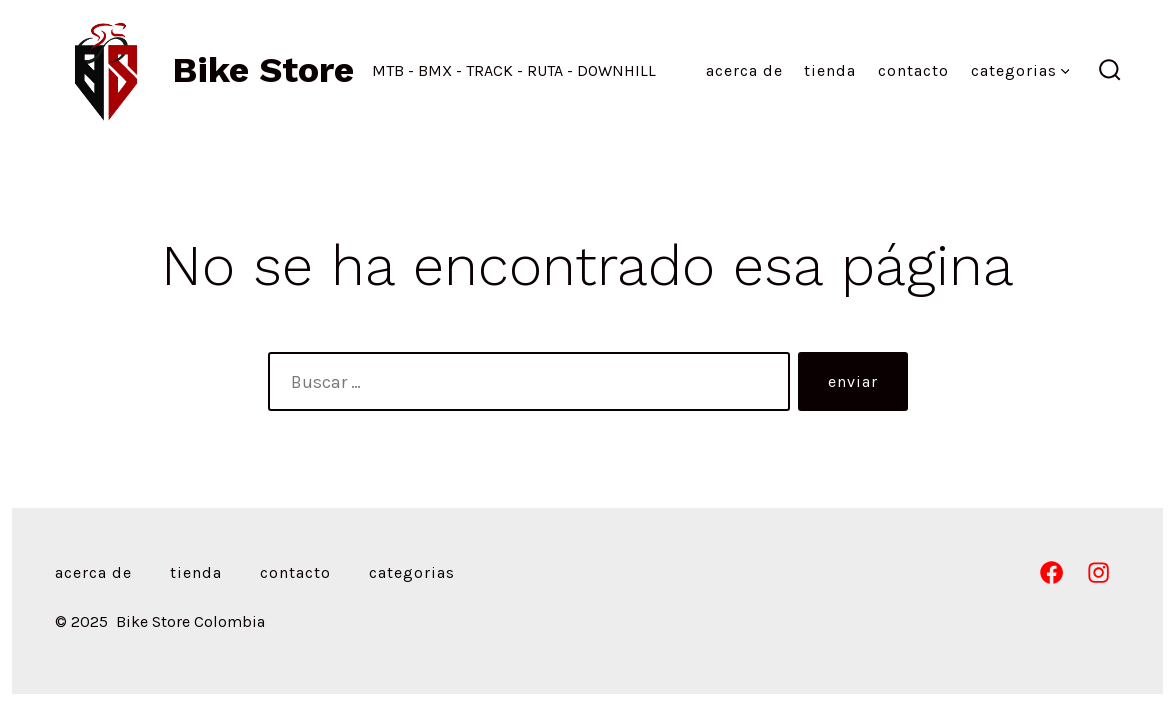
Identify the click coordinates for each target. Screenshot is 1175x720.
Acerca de (744, 70)
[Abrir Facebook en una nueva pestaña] (1051, 572)
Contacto (913, 70)
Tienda (830, 70)
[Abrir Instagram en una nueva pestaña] (1098, 572)
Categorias (1020, 70)
